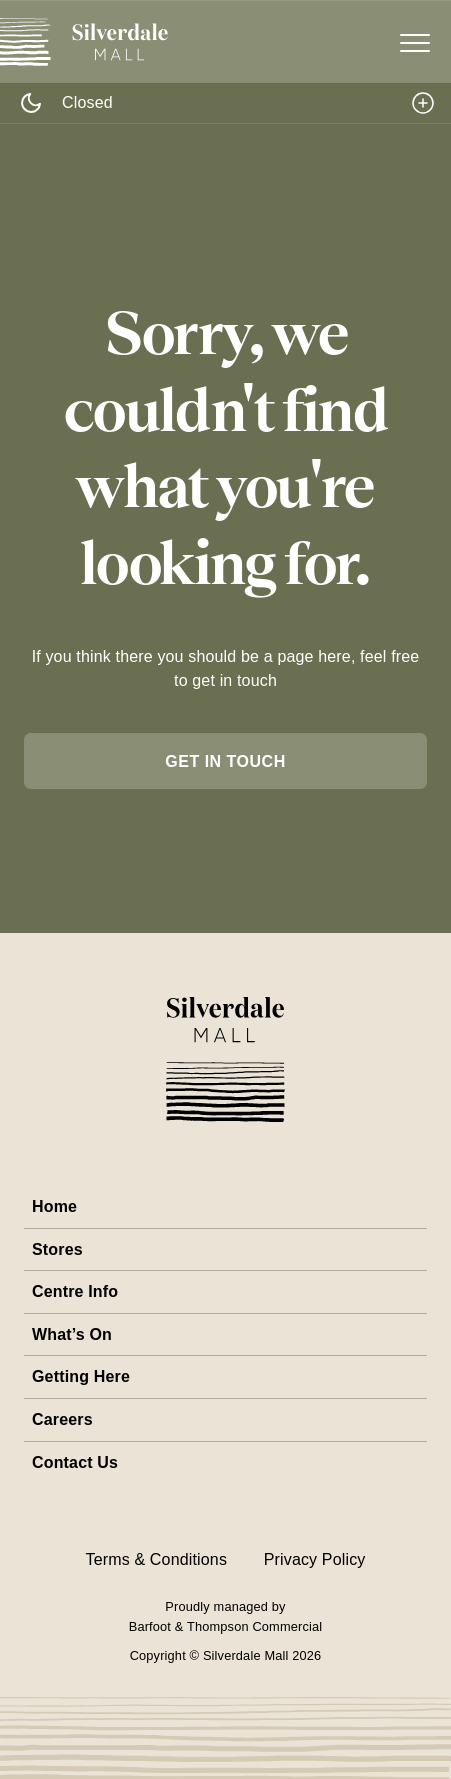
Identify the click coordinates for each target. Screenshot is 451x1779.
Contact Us (75, 1462)
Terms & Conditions (156, 1559)
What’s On (72, 1334)
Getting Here (81, 1376)
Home (54, 1206)
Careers (62, 1419)
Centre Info (75, 1291)
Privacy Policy (315, 1559)
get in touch (225, 761)
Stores (57, 1249)
